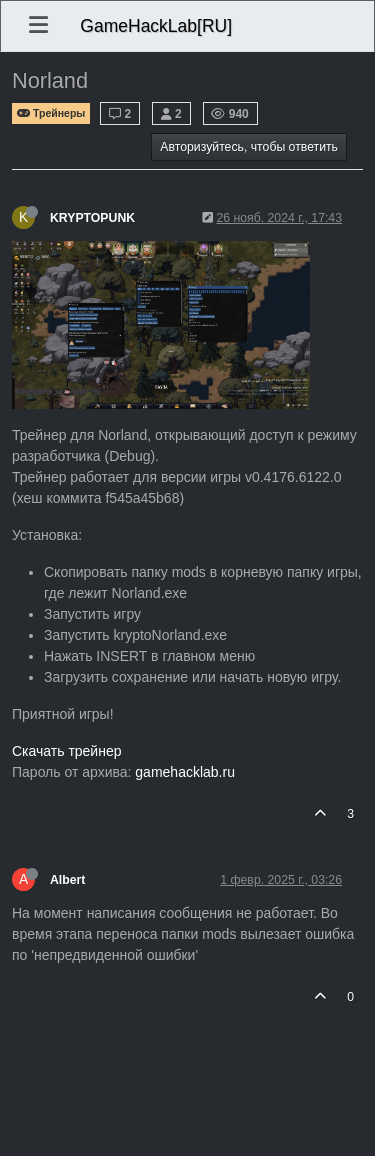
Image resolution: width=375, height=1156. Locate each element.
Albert (67, 880)
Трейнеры (51, 113)
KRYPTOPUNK (92, 218)
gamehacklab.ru (185, 772)
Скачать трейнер (67, 751)
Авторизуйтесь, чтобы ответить (249, 147)
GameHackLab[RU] (156, 26)
